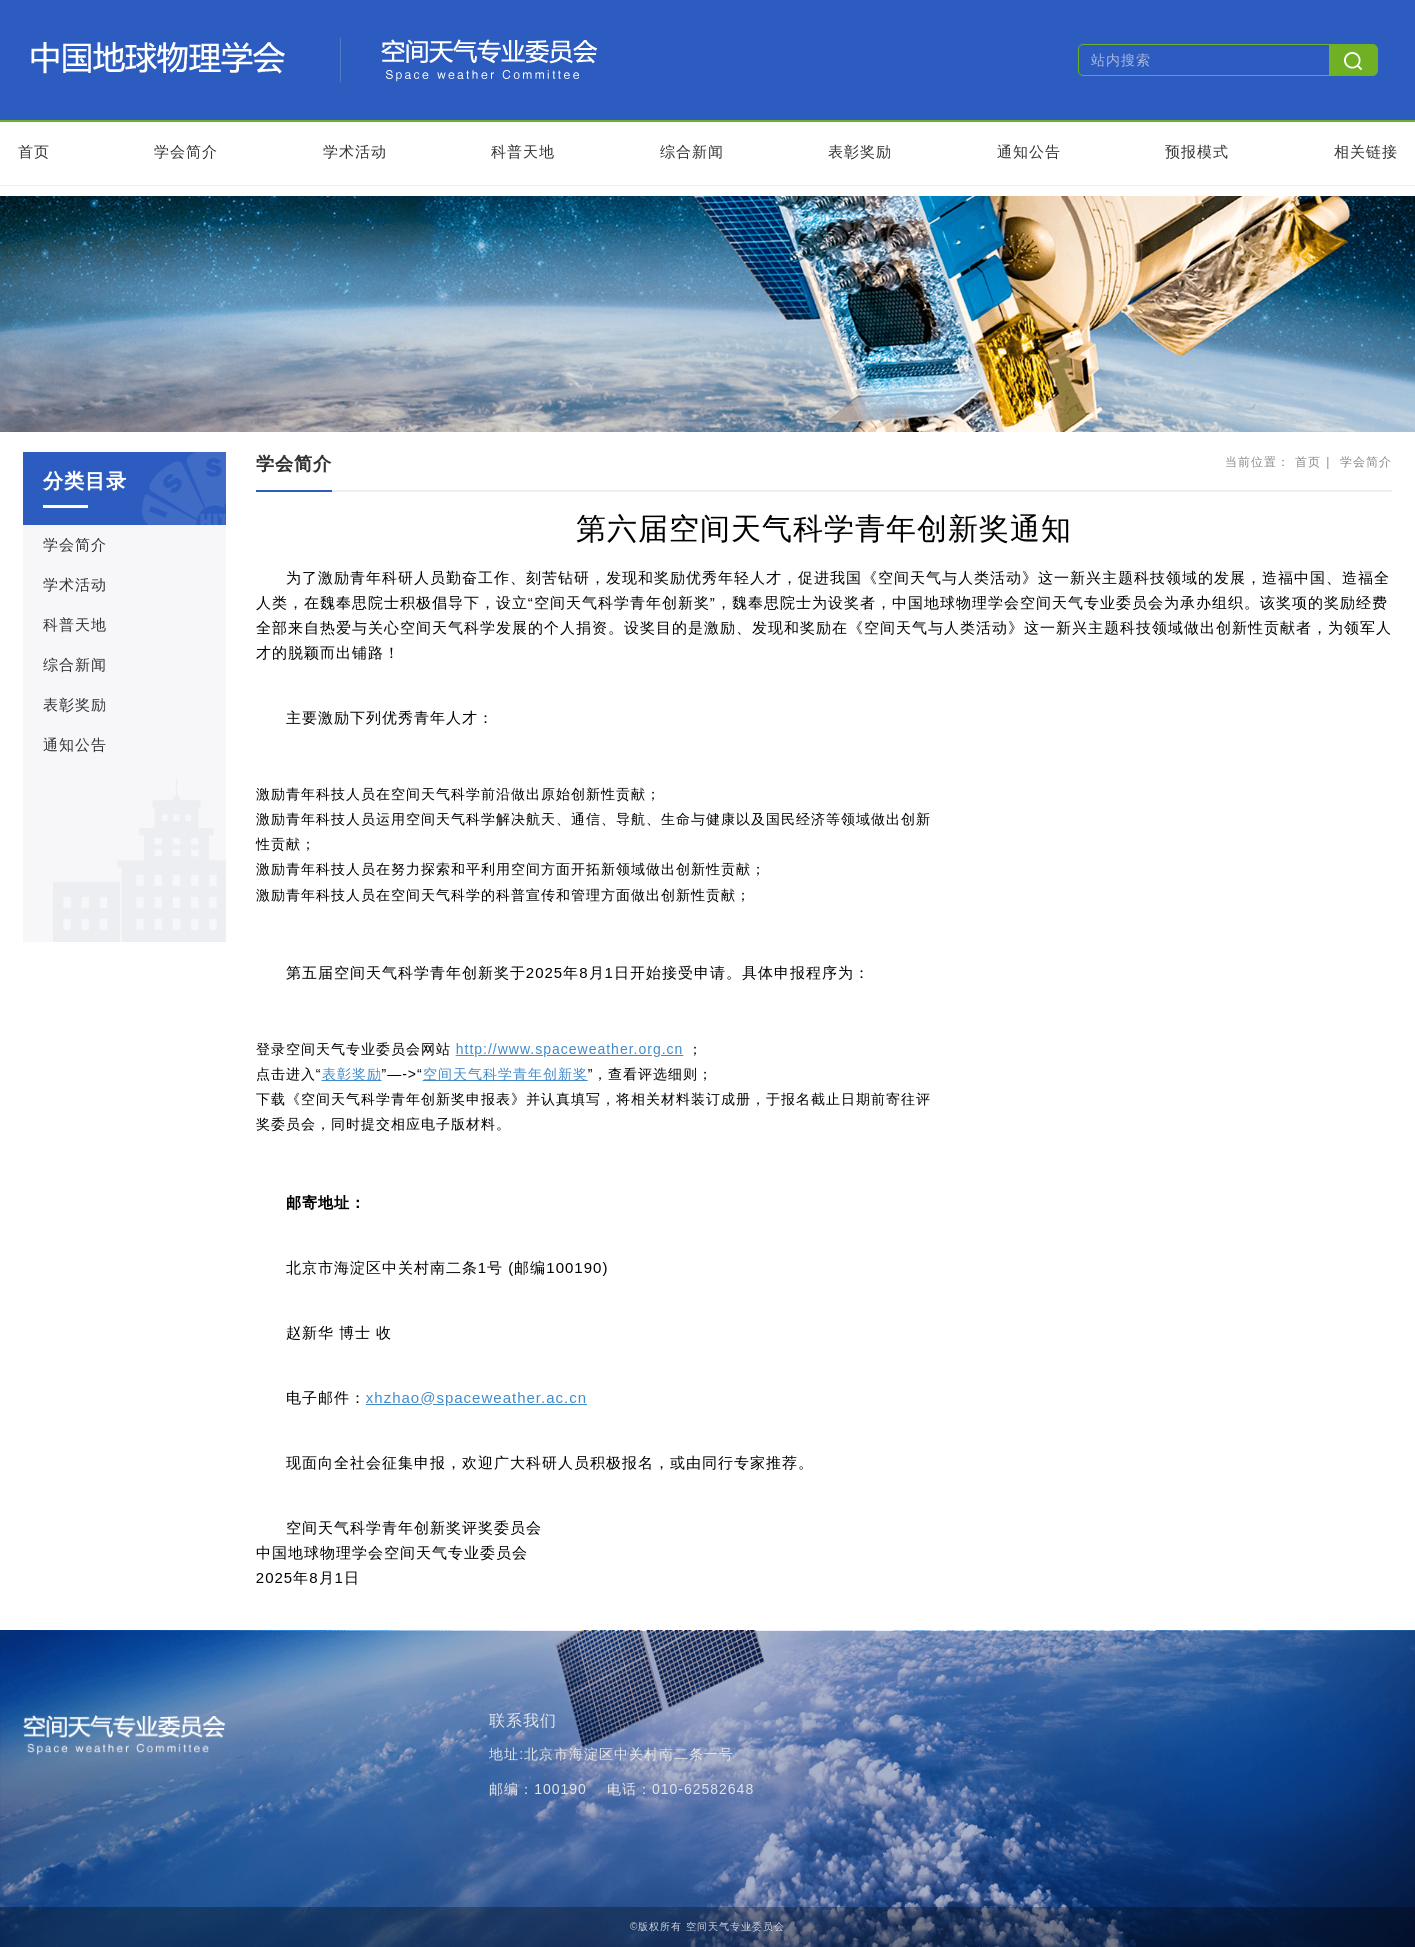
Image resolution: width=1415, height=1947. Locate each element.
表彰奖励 (860, 151)
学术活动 (355, 151)
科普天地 (523, 151)
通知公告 (1029, 151)
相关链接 (1366, 151)
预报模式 (1197, 151)
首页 (34, 151)
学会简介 (186, 151)
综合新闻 (692, 151)
